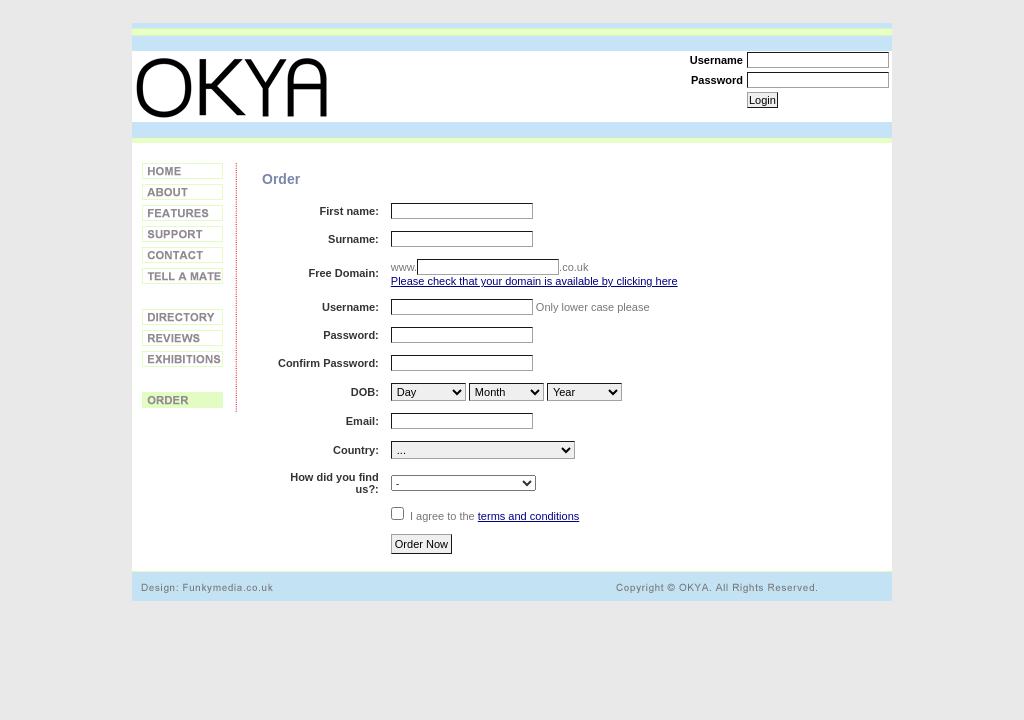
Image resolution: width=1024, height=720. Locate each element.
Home (182, 171)
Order (182, 400)
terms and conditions (529, 516)
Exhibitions (182, 359)
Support (182, 234)
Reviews (182, 338)
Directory (182, 317)
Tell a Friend (182, 276)
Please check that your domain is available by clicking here (534, 281)
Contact (182, 255)
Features (182, 213)
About (182, 192)
